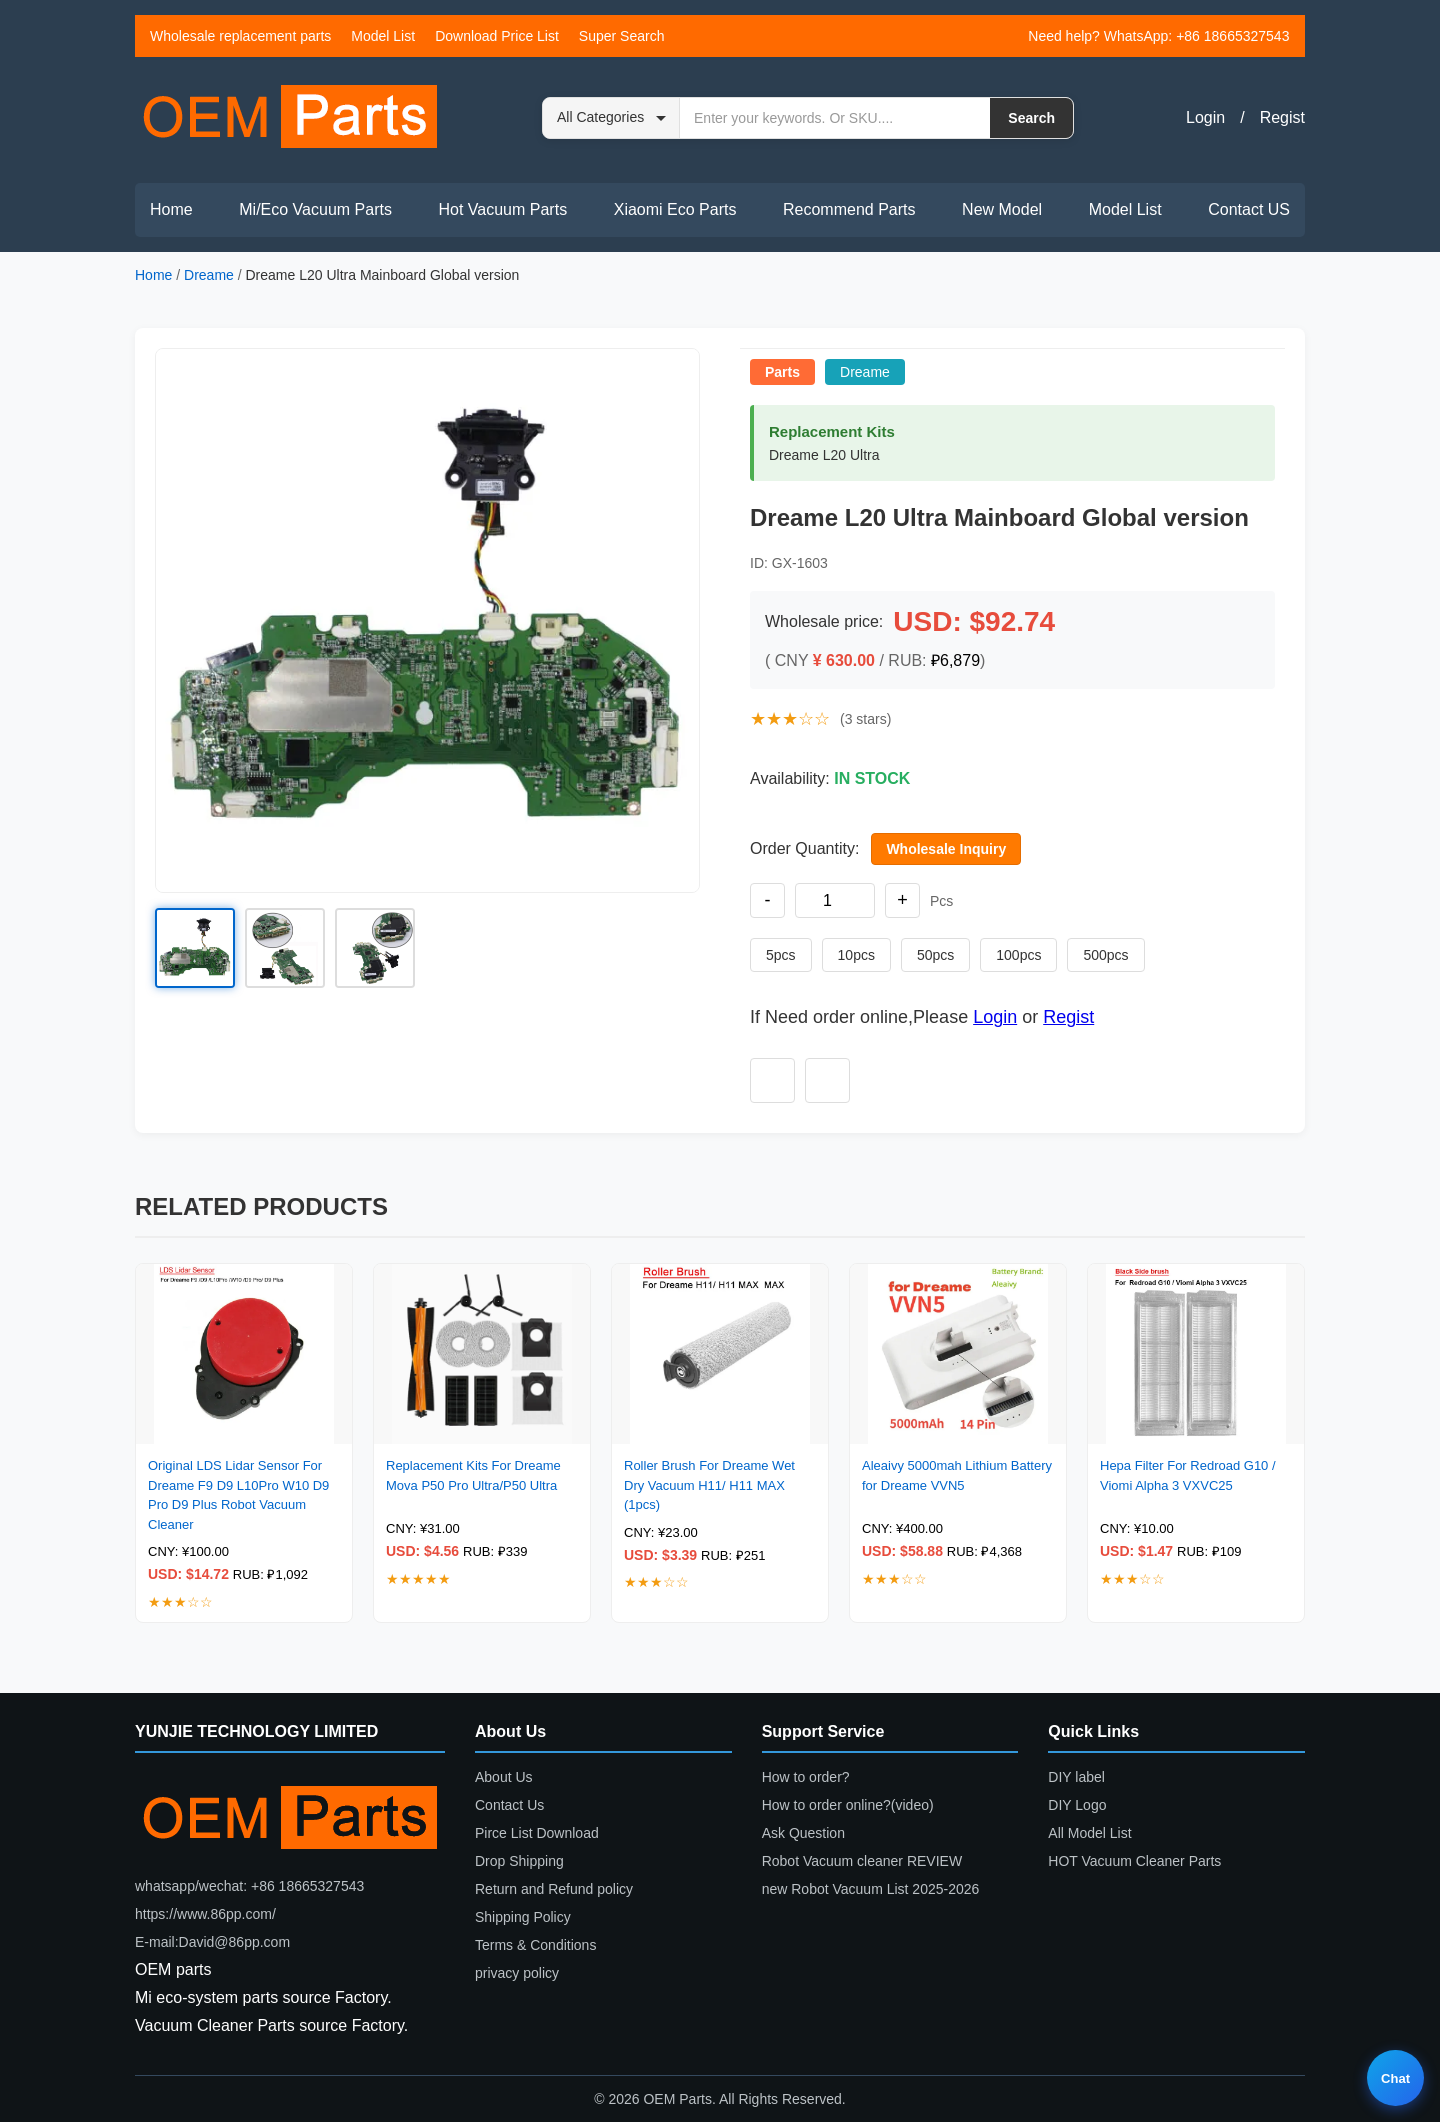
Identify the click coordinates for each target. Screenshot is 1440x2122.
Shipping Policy (523, 1917)
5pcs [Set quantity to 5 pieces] (781, 955)
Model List (383, 36)
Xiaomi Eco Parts (675, 209)
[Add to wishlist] (772, 1080)
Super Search (622, 36)
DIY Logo (1077, 1805)
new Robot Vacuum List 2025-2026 (871, 1889)
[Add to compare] (827, 1080)
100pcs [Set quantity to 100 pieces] (1018, 955)
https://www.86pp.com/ (205, 1914)
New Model (1002, 209)
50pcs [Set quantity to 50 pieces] (935, 955)
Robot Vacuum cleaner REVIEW (862, 1861)
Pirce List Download (537, 1833)
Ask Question (803, 1833)
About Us (504, 1777)
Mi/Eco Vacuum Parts (315, 209)
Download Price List (497, 36)
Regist (1282, 117)
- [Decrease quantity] (768, 900)
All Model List (1089, 1833)
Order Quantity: (804, 848)
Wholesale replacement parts (240, 36)
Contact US (1249, 209)
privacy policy (517, 1973)
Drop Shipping (519, 1861)
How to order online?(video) (848, 1805)
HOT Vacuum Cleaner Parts (1134, 1861)
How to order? (806, 1777)
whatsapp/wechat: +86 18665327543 (249, 1886)
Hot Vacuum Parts (502, 209)
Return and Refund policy (554, 1889)
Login (1205, 117)
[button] (427, 620)
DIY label (1076, 1777)
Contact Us (509, 1805)
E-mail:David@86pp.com (212, 1942)
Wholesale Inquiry (946, 849)
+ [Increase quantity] (902, 900)
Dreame (209, 275)
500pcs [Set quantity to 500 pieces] (1105, 955)
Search (1031, 118)
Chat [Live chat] (1395, 2078)
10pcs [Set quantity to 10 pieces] (856, 955)
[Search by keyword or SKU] (835, 118)
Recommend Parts (849, 209)
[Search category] (611, 118)
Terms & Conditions (535, 1945)
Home (171, 209)
